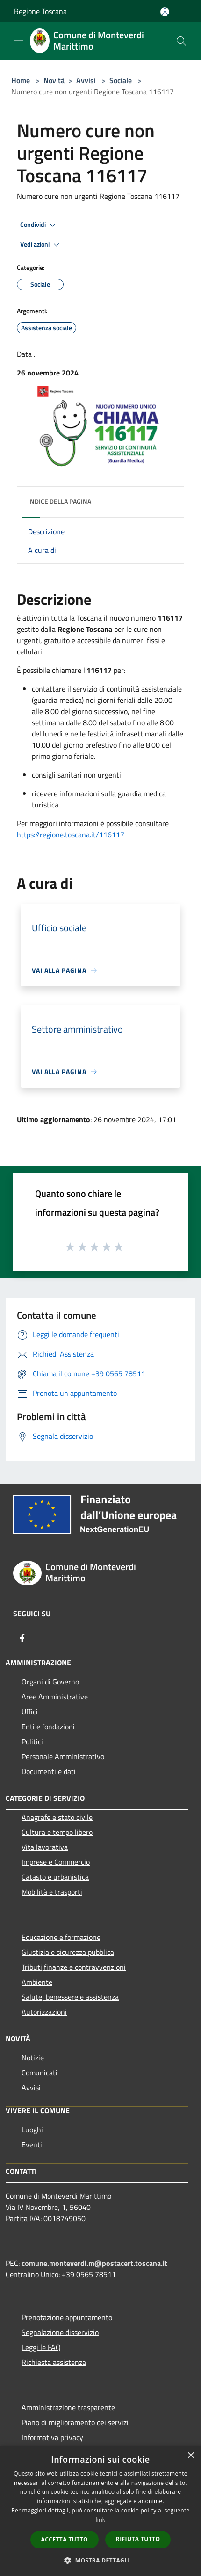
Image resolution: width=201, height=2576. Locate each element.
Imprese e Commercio (56, 1862)
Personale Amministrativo (63, 1756)
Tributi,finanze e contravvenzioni (74, 1967)
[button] (100, 2560)
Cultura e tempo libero (57, 1832)
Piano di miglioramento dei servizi (75, 2422)
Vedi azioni (41, 244)
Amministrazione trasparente (68, 2407)
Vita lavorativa (45, 1847)
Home (20, 80)
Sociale (120, 80)
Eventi (32, 2144)
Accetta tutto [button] (64, 2539)
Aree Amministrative (55, 1696)
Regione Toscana (40, 11)
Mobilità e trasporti (52, 1891)
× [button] (190, 2455)
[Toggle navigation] (18, 40)
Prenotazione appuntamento (67, 2317)
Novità (54, 80)
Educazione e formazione (61, 1937)
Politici (32, 1741)
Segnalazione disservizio (60, 2332)
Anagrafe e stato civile (57, 1817)
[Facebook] (22, 1638)
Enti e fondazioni (48, 1726)
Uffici (30, 1711)
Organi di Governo (50, 1681)
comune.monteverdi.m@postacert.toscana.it (94, 2263)
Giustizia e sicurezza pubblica (68, 1952)
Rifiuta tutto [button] (138, 2539)
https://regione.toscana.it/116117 (70, 834)
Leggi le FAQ (41, 2347)
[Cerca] (181, 41)
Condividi (39, 225)
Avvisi (86, 80)
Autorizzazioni (44, 2011)
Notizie (33, 2057)
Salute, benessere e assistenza (70, 1997)
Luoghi (32, 2129)
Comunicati (39, 2072)
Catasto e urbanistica (55, 1876)
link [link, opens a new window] (101, 2520)
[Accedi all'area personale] (165, 12)
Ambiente (37, 1982)
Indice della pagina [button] (59, 501)
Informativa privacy (52, 2437)
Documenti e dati (49, 1771)
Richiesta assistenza (54, 2362)
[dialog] (100, 2511)
